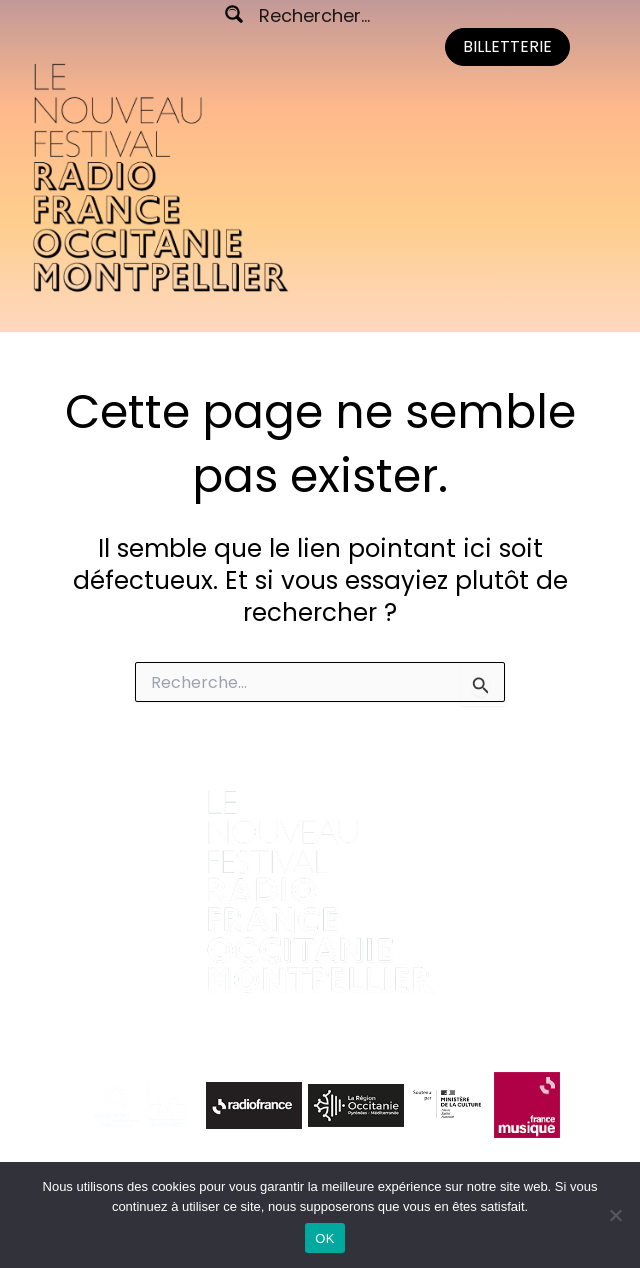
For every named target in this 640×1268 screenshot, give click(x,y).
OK (324, 1238)
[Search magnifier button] (234, 14)
